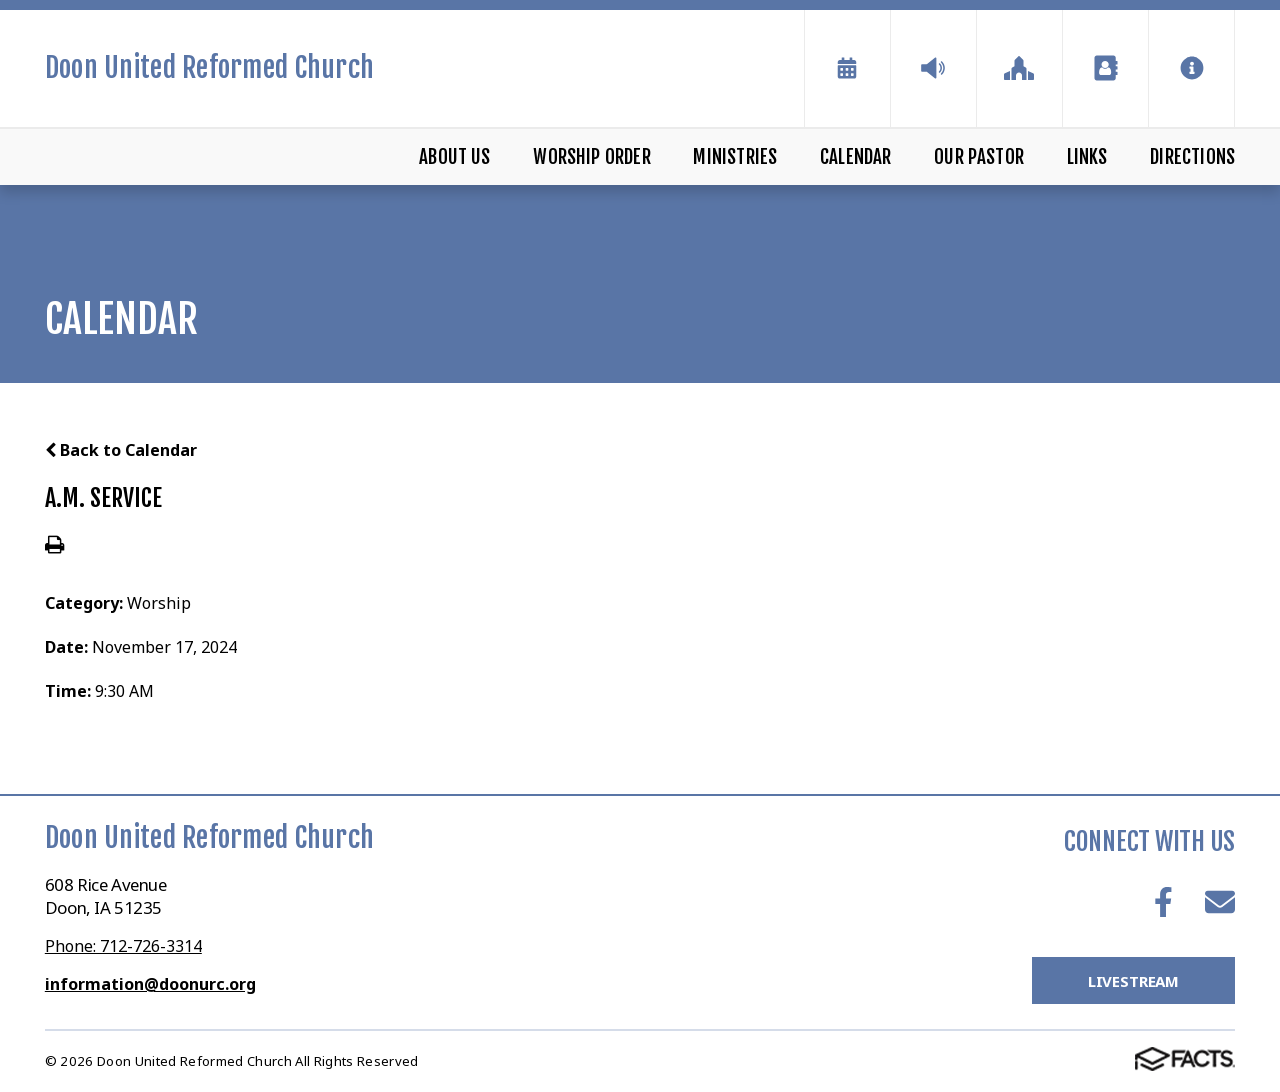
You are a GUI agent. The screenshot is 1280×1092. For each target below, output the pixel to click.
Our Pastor (979, 157)
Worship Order (591, 157)
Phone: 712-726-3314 (123, 946)
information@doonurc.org (150, 984)
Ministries (735, 157)
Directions (1192, 157)
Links (1087, 157)
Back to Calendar (121, 450)
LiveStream (1134, 981)
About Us (455, 157)
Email (1220, 902)
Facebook (1163, 902)
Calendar (856, 157)
